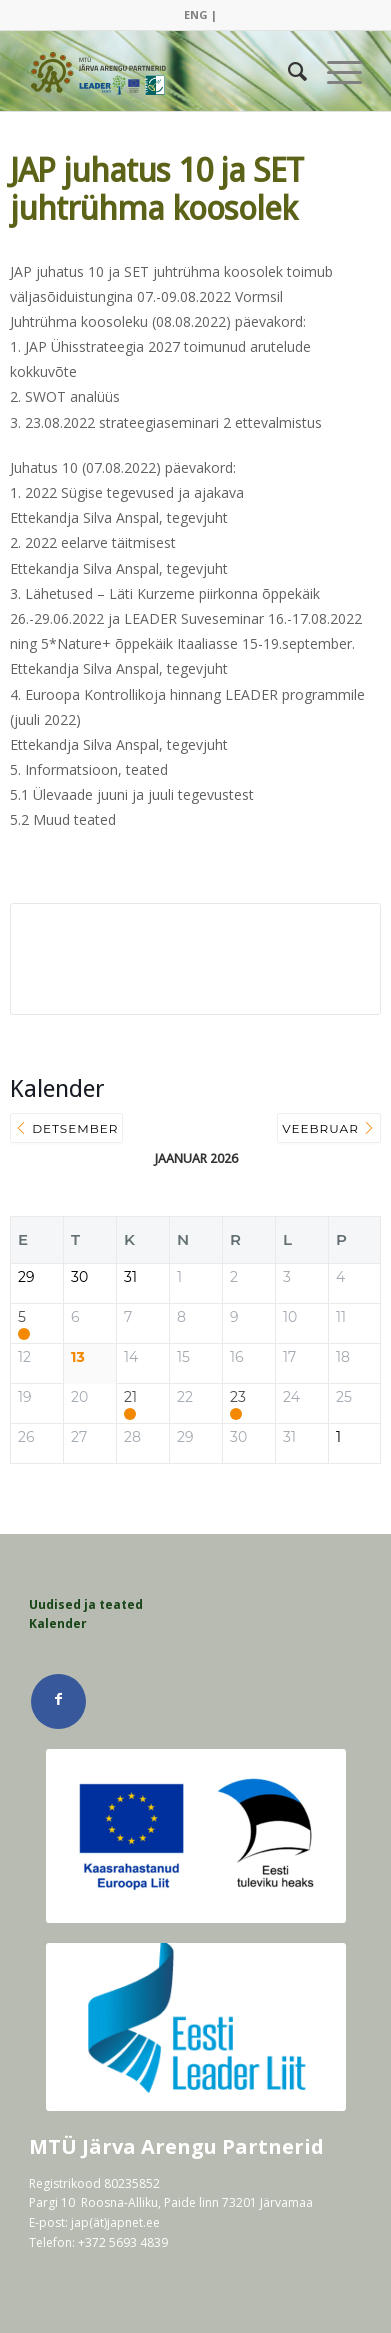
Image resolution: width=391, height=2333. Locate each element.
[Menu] (334, 71)
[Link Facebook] (58, 1701)
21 (130, 1397)
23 (238, 1397)
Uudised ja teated (86, 1604)
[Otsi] (287, 71)
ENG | (200, 14)
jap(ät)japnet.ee (115, 2222)
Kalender (58, 1623)
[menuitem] (200, 15)
